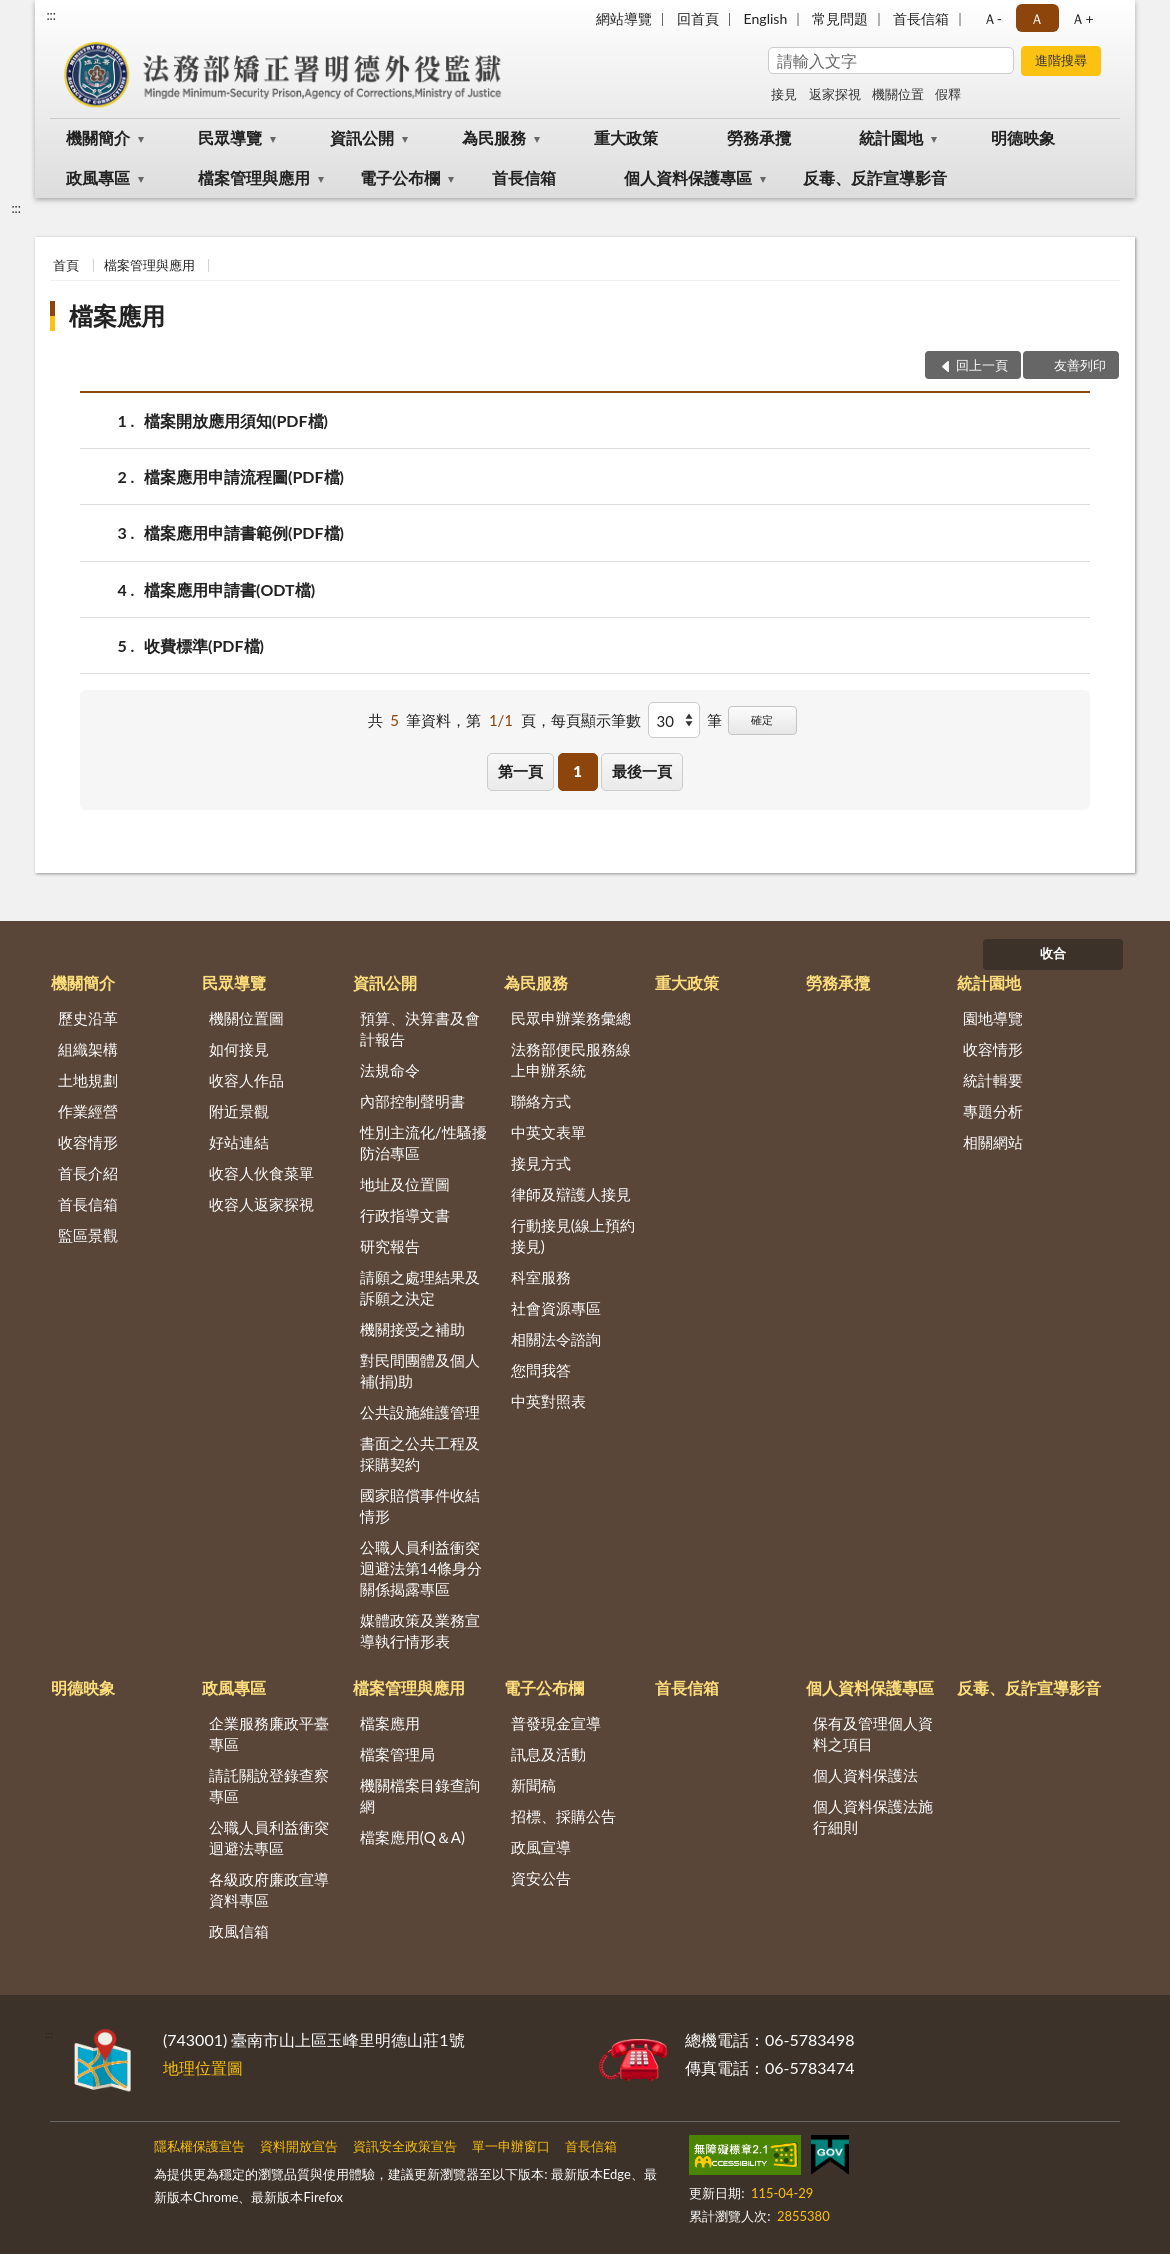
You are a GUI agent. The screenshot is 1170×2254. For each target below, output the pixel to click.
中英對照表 (548, 1401)
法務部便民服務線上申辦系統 (571, 1059)
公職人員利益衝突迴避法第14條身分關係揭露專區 (421, 1568)
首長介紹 (88, 1173)
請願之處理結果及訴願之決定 (420, 1287)
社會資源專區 (556, 1308)
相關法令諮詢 (556, 1339)
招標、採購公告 (563, 1816)
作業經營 (88, 1111)
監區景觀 (88, 1235)
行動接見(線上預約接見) (573, 1235)
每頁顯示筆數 (596, 720)
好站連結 (239, 1142)
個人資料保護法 (865, 1775)
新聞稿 (533, 1785)
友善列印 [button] (1080, 365)
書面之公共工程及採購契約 (420, 1453)
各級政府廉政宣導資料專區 (269, 1889)
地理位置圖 (203, 2067)
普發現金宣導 (556, 1723)
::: (51, 15)
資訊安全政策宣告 (405, 2146)
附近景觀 (239, 1111)
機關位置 (898, 94)
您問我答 (541, 1370)
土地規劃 (88, 1080)
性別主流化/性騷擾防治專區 (423, 1142)
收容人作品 (246, 1080)
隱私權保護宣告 (199, 2146)
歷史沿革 (88, 1018)
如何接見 (239, 1049)
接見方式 (541, 1163)
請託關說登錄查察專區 (269, 1785)
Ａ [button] (1037, 18)
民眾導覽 (230, 137)
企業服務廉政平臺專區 (269, 1733)
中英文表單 (548, 1132)
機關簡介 (98, 137)
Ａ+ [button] (1082, 18)
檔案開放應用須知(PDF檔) (236, 420)
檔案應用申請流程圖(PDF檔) (244, 476)
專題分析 (993, 1111)
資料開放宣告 (299, 2146)
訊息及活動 (548, 1754)
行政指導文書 (405, 1215)
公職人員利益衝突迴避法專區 (269, 1837)
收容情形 (88, 1142)
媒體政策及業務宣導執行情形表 (420, 1630)
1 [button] (577, 771)
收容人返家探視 (261, 1204)
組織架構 (88, 1049)
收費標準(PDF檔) (204, 645)
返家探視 (835, 94)
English (766, 18)
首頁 (66, 265)
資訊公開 (362, 137)
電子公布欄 (400, 177)
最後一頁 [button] (642, 771)
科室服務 (541, 1277)
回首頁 (698, 18)
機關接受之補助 (412, 1329)
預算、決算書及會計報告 (420, 1028)
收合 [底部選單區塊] (1053, 953)
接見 (784, 94)
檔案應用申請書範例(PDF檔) (244, 532)
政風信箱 (239, 1931)
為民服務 (494, 137)
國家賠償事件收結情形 (420, 1505)
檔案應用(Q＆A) (412, 1837)
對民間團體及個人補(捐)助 (420, 1370)
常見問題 (840, 18)
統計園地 (891, 137)
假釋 (948, 94)
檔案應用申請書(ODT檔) (229, 589)
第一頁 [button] (520, 771)
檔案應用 (117, 315)
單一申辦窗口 (511, 2146)
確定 (762, 719)
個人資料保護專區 (688, 177)
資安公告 (541, 1878)
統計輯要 (993, 1080)
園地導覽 (993, 1018)
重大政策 (626, 137)
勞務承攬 (759, 137)
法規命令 (390, 1070)
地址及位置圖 (405, 1184)
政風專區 (98, 177)
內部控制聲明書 (412, 1101)
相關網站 (993, 1142)
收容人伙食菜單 (261, 1173)
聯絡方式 (541, 1101)
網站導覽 (624, 18)
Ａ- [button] (992, 18)
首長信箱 (921, 18)
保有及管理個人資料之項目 (873, 1733)
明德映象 (1023, 137)
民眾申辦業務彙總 (571, 1018)
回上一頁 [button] (982, 365)
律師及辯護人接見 (571, 1194)
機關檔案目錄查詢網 (420, 1795)
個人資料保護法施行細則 (873, 1816)
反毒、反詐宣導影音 (875, 177)
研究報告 (390, 1246)
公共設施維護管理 (420, 1412)
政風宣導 (541, 1847)
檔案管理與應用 (254, 177)
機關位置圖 (246, 1018)
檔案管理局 (397, 1754)
